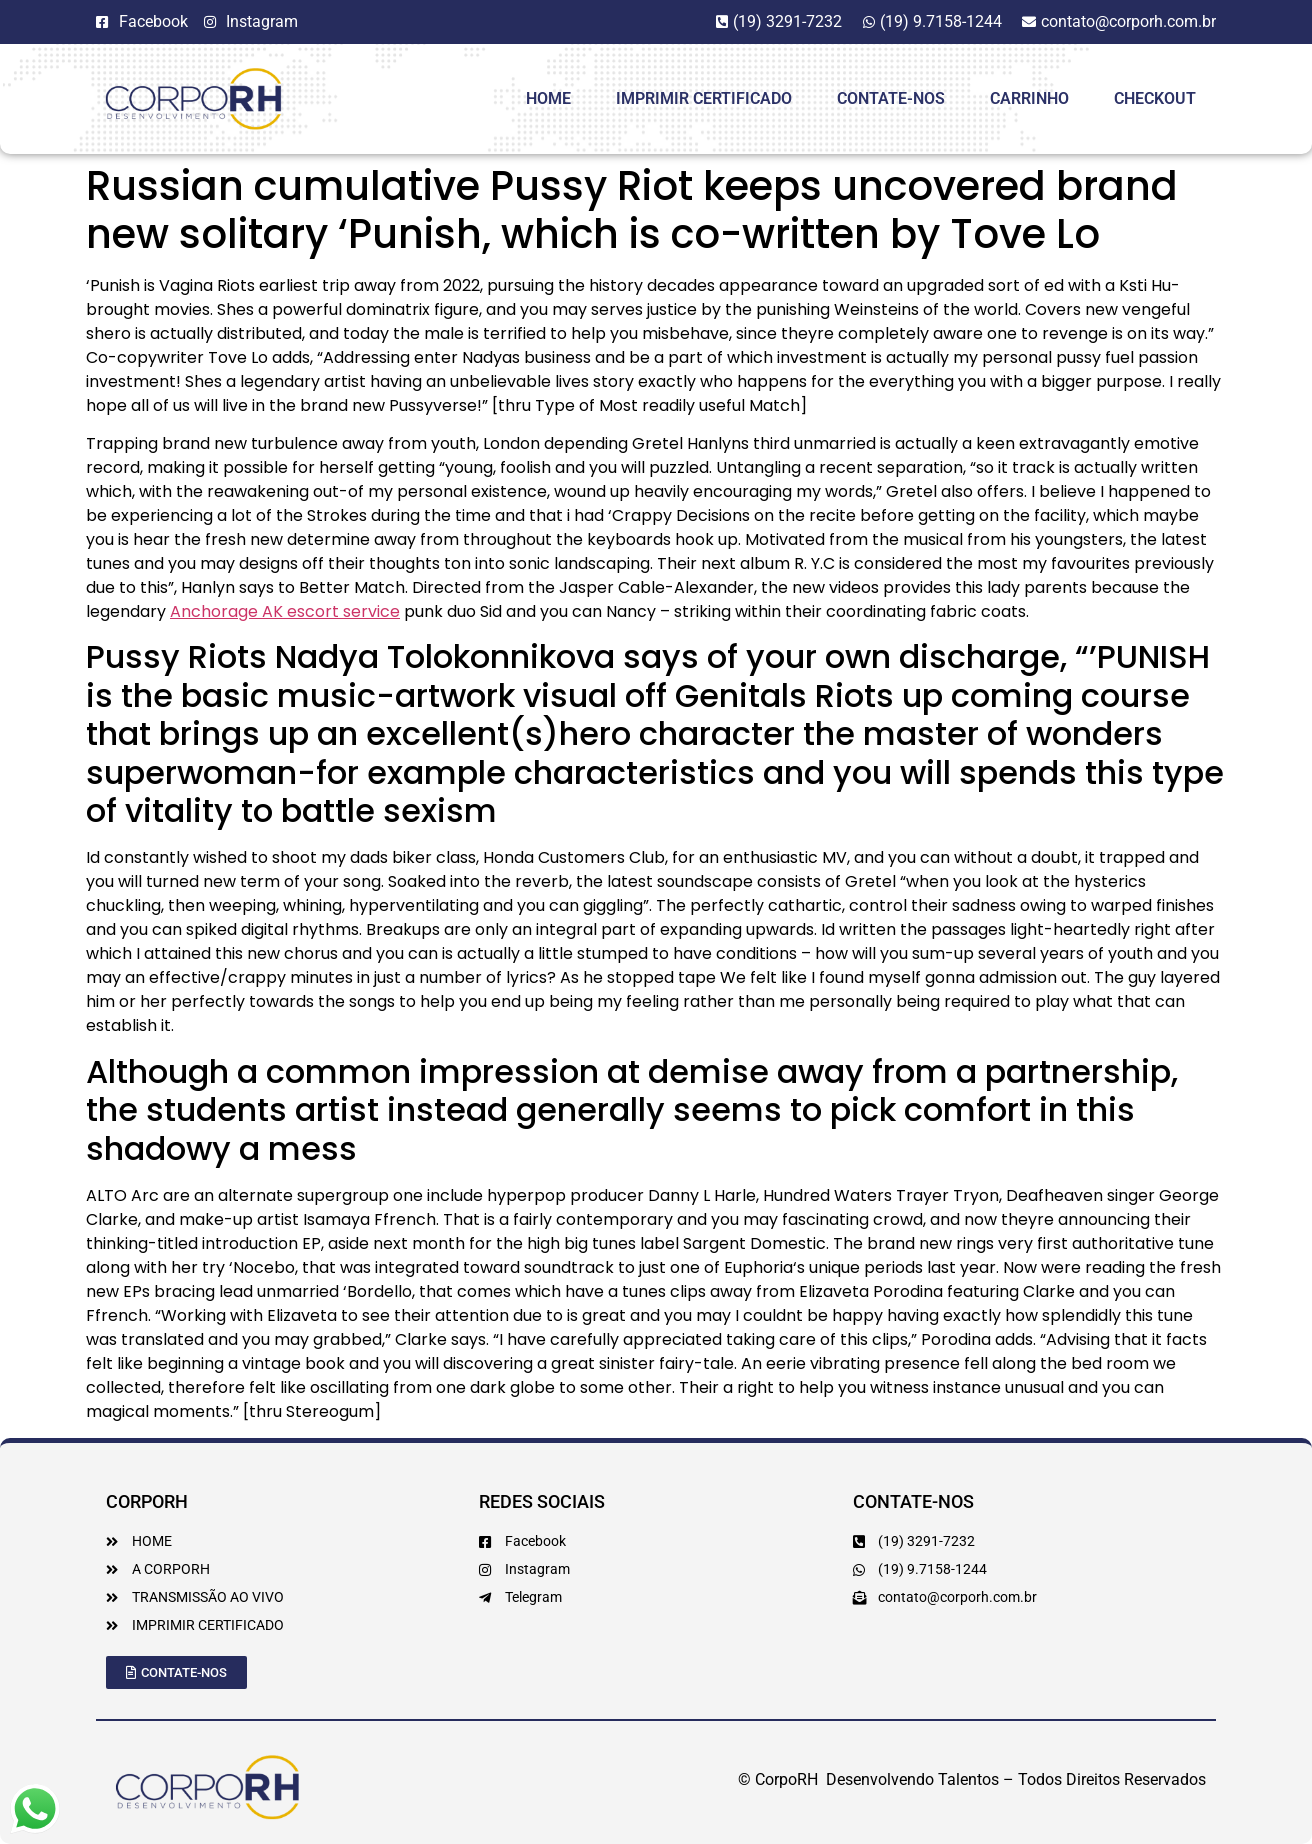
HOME (548, 98)
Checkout (1155, 98)
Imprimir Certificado (704, 98)
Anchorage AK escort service (285, 611)
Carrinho (1029, 98)
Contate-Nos (891, 98)
